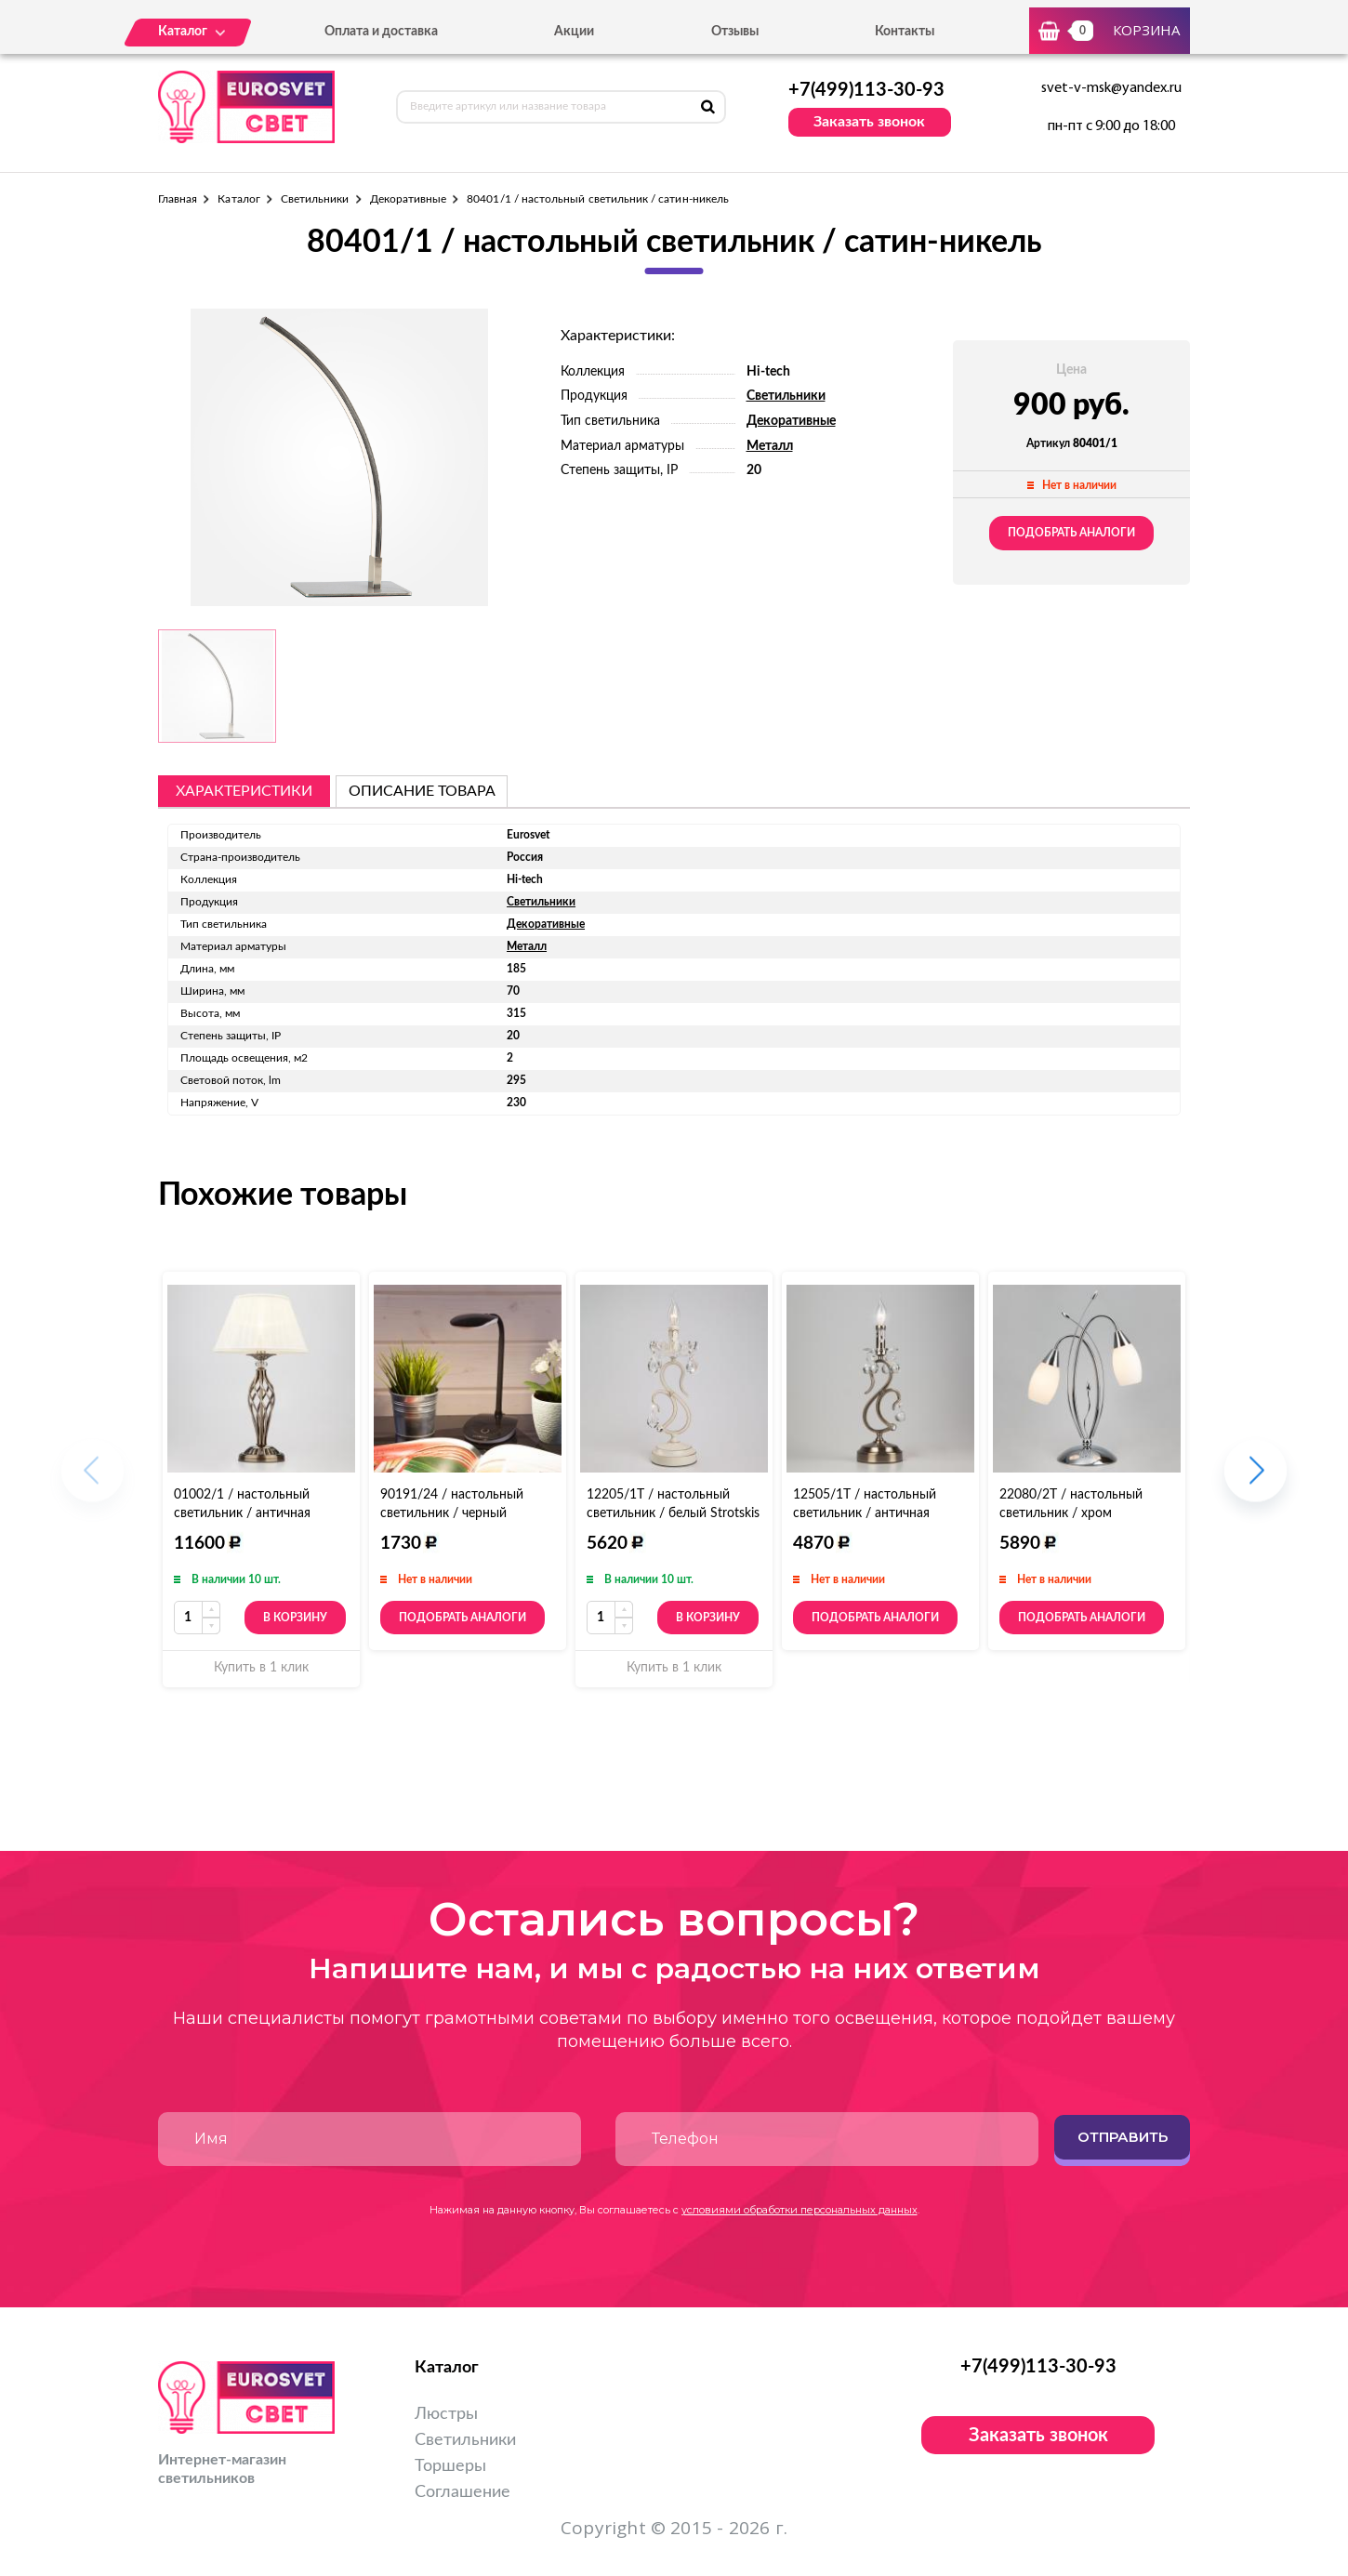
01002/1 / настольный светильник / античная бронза (242, 1513)
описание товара (422, 791)
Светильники (315, 199)
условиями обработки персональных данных (799, 2209)
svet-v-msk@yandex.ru (1111, 88)
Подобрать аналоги (1071, 532)
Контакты (904, 31)
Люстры (446, 2414)
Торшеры (450, 2466)
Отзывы (735, 31)
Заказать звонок (869, 121)
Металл (770, 446)
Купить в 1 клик (261, 1667)
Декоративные (408, 199)
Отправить (1122, 2137)
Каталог (238, 199)
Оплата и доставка (381, 31)
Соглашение (462, 2492)
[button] (1255, 1479)
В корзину (295, 1617)
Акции (574, 31)
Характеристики (244, 791)
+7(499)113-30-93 (866, 90)
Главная (177, 199)
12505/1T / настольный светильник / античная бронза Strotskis (864, 1513)
